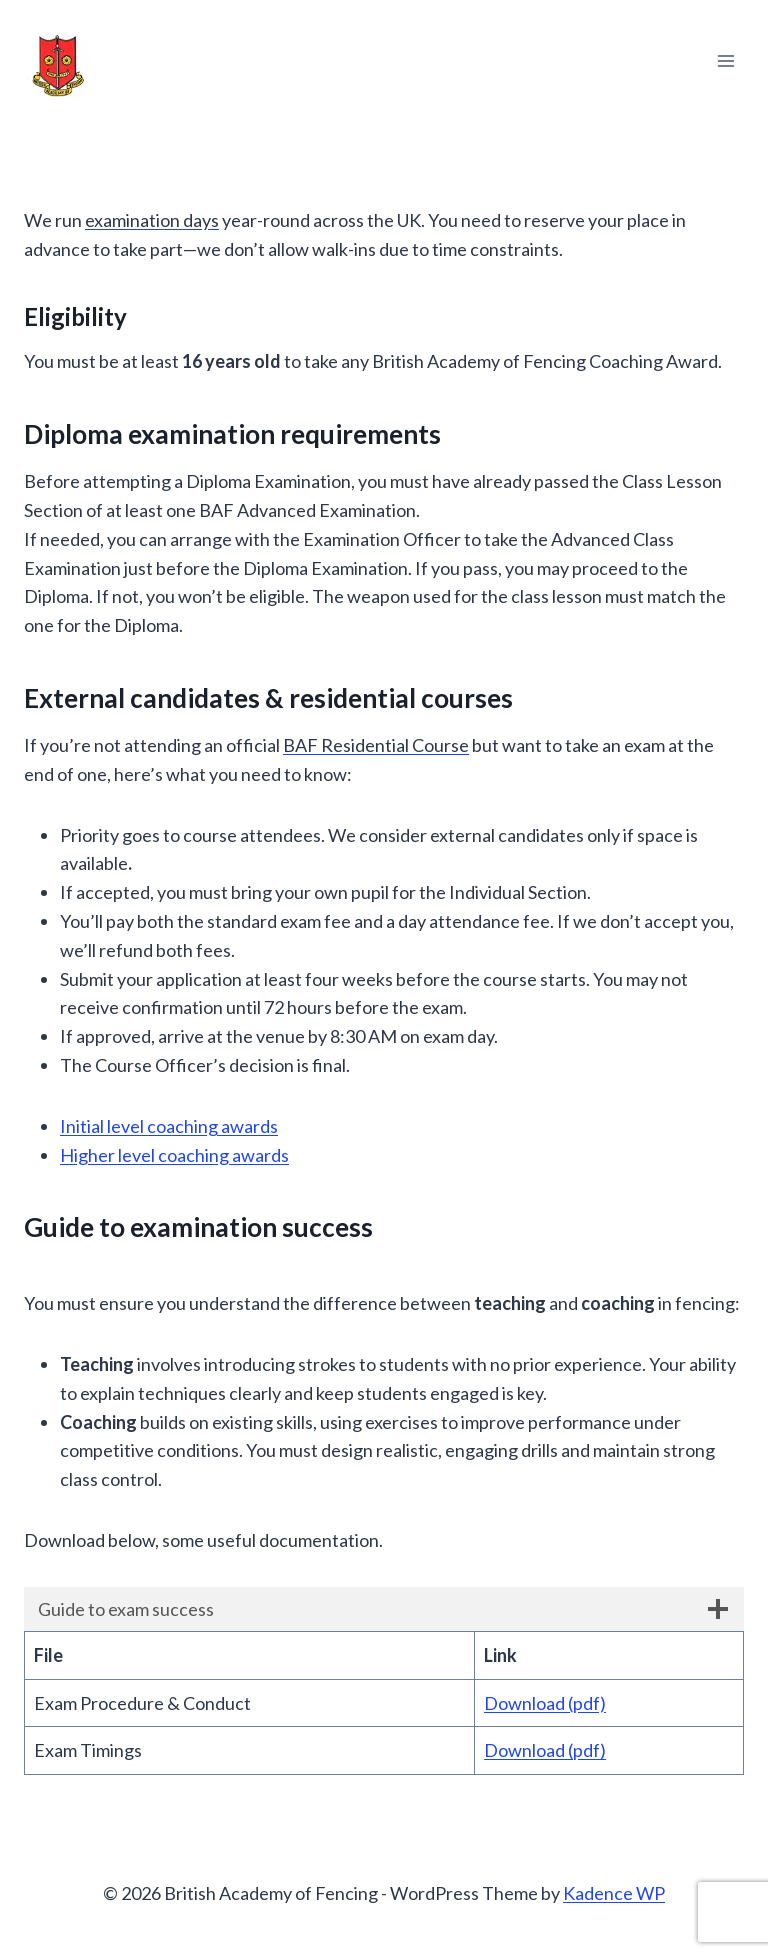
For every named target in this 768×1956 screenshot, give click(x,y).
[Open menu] (725, 60)
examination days (152, 220)
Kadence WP (614, 1893)
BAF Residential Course (376, 745)
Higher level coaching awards (174, 1155)
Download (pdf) (545, 1703)
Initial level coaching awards (169, 1126)
